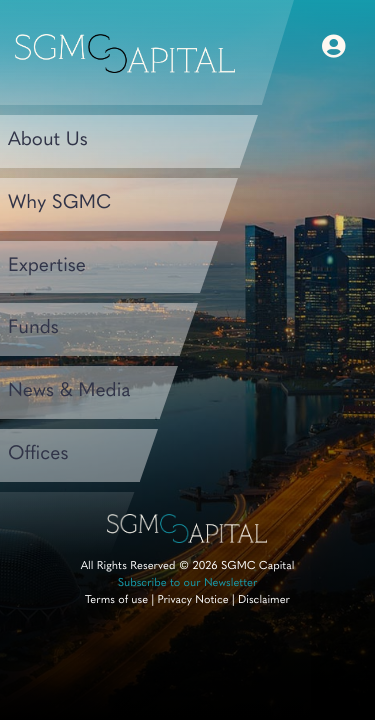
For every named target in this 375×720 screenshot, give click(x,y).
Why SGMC (59, 203)
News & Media (69, 391)
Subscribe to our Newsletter (188, 583)
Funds (33, 328)
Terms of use (116, 600)
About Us (48, 140)
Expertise (47, 266)
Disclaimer (264, 600)
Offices (38, 454)
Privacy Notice (192, 600)
